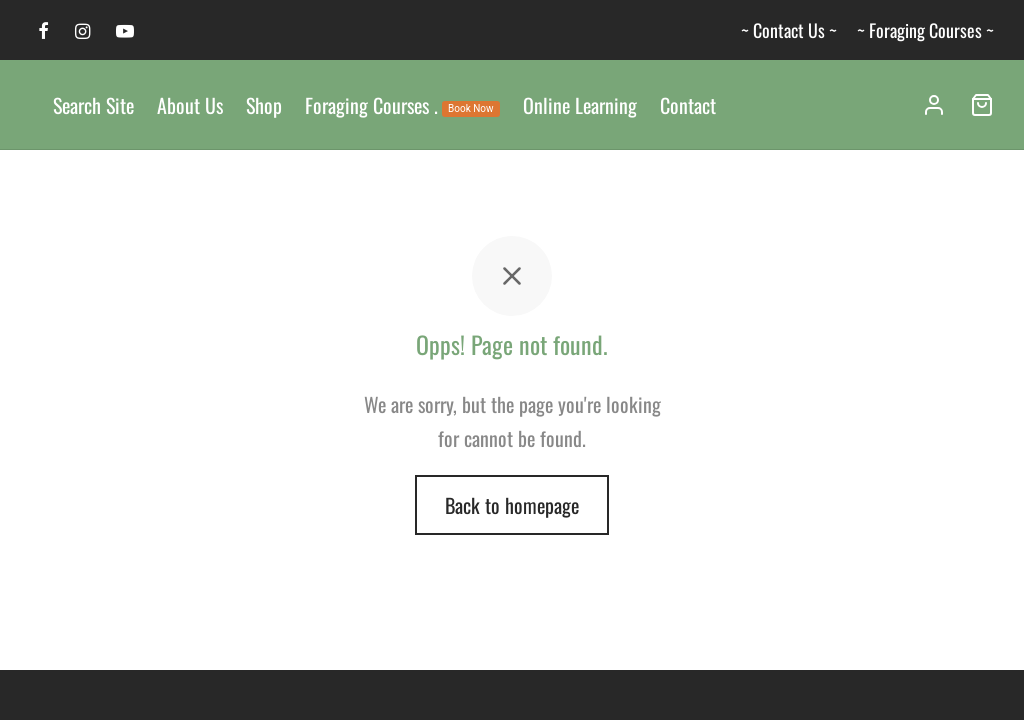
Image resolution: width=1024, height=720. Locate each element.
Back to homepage (512, 505)
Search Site (93, 105)
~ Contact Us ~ (789, 30)
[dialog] (986, 680)
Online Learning (580, 105)
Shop (264, 105)
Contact (688, 105)
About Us (190, 105)
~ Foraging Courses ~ (925, 30)
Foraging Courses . (402, 105)
